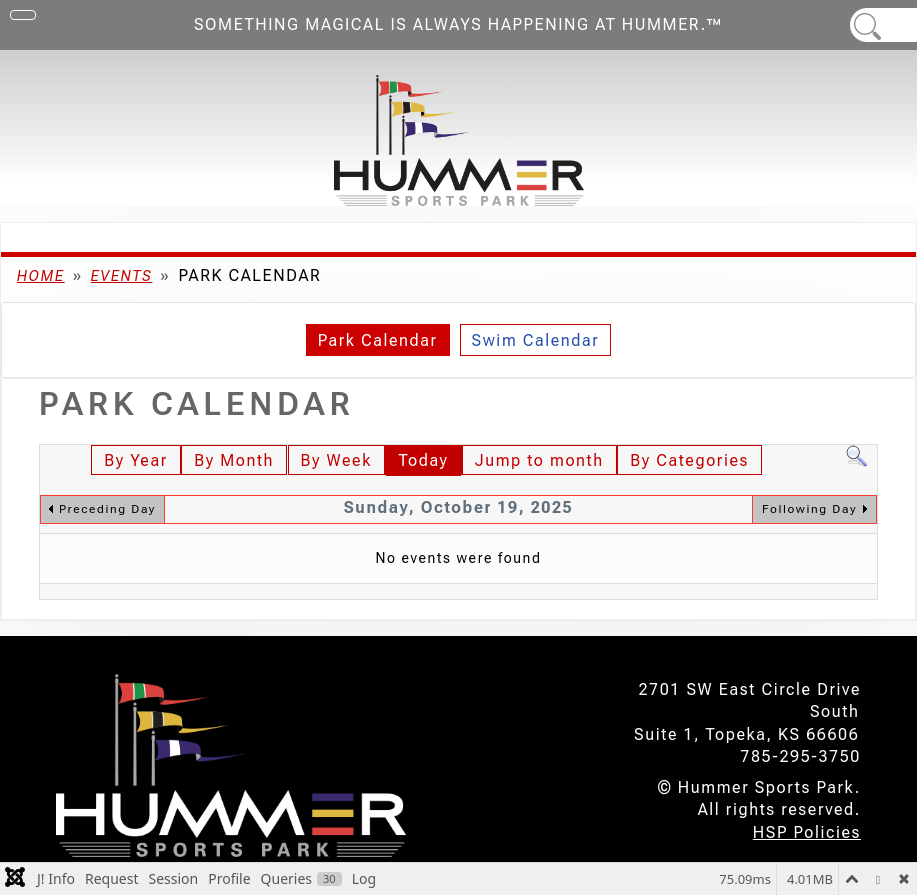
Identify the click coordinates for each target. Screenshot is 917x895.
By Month (234, 460)
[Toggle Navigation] (23, 15)
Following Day (809, 509)
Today (423, 460)
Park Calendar (378, 340)
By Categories (689, 460)
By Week (336, 460)
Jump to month (539, 460)
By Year (135, 460)
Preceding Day (107, 509)
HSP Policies (807, 832)
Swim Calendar (536, 340)
